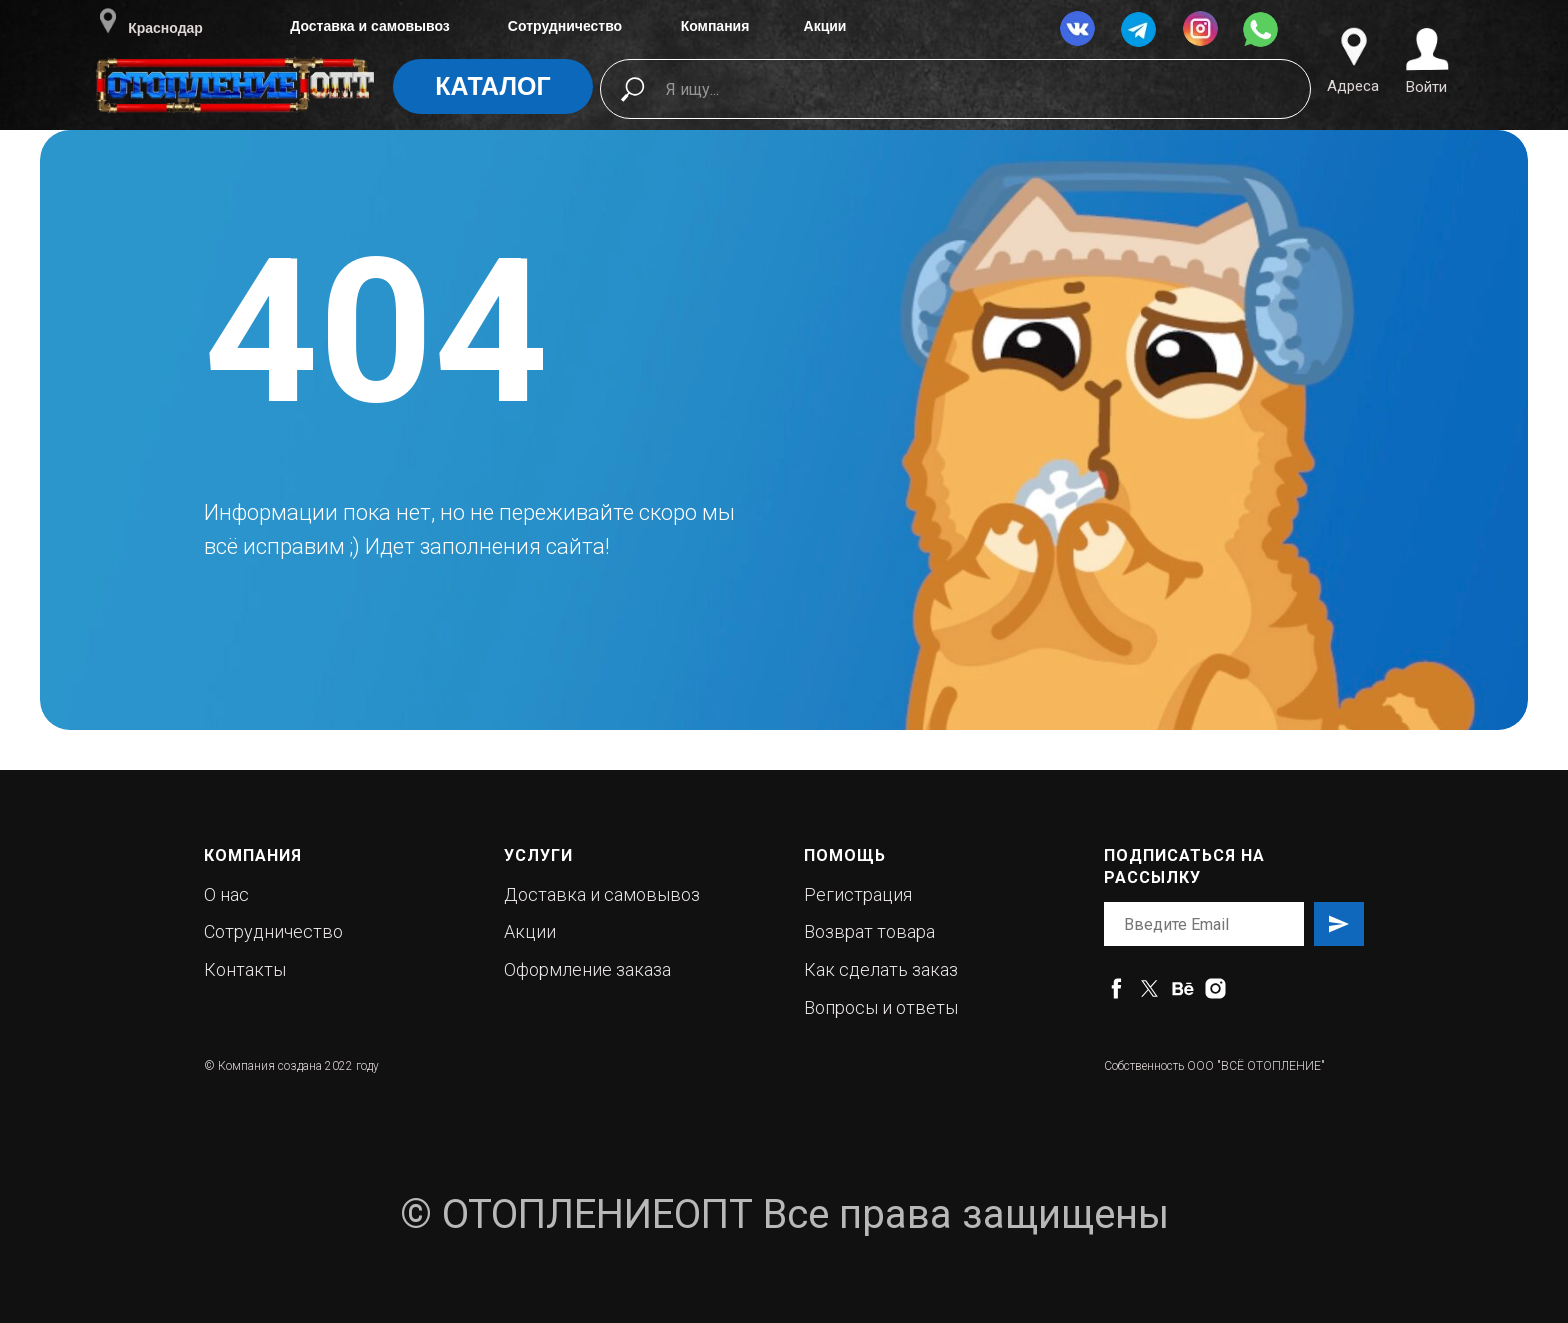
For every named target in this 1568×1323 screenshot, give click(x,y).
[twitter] (1149, 988)
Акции (825, 26)
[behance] (1182, 988)
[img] (236, 99)
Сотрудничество (565, 26)
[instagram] (1215, 988)
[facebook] (1116, 988)
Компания (715, 26)
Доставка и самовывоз (370, 26)
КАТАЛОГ (492, 86)
